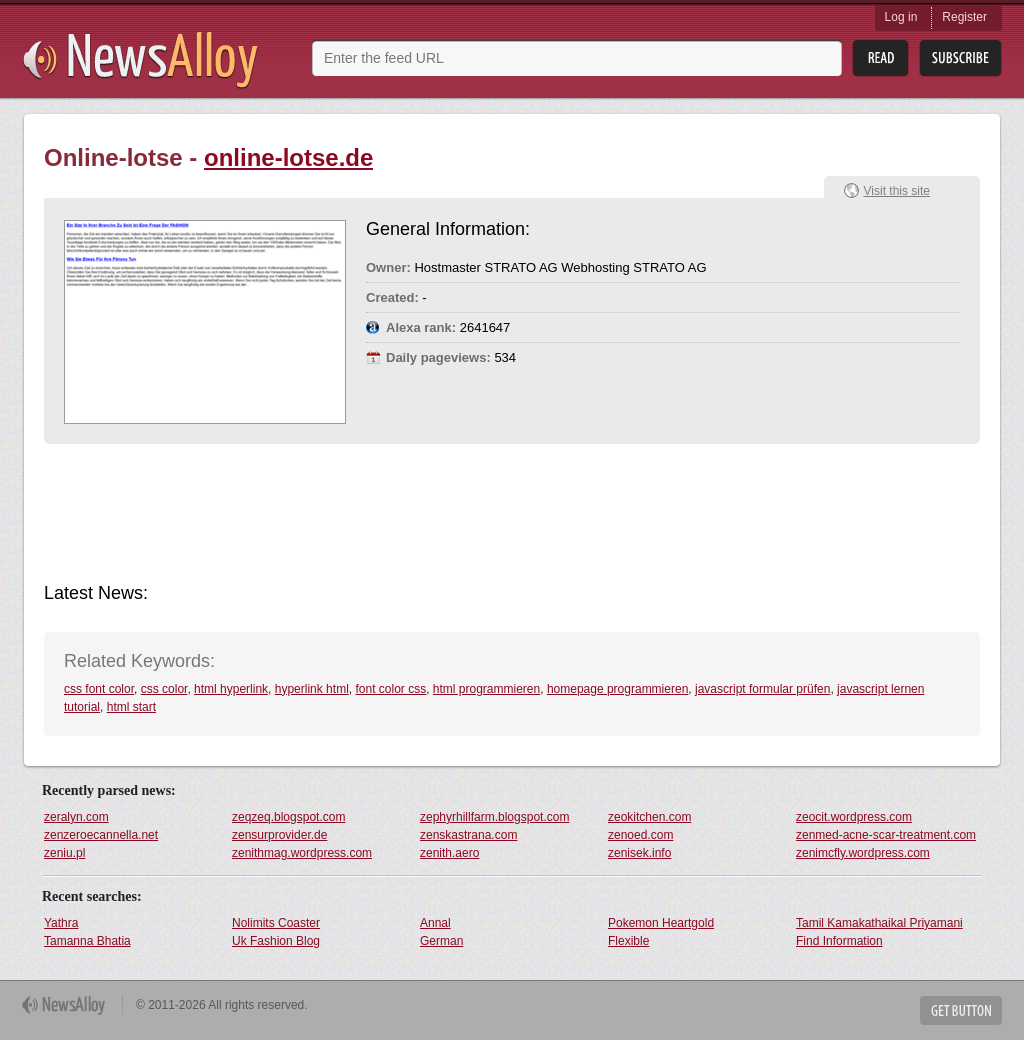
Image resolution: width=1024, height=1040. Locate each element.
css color (164, 689)
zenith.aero (449, 853)
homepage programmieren (617, 689)
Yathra (61, 923)
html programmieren (486, 689)
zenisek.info (639, 853)
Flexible (628, 941)
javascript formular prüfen (762, 689)
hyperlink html (312, 689)
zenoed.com (640, 835)
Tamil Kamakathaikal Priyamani (879, 923)
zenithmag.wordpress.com (302, 853)
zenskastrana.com (468, 835)
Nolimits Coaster (276, 923)
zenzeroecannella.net (101, 835)
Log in (901, 17)
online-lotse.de (288, 157)
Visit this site (897, 191)
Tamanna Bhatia (87, 941)
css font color (99, 689)
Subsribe (960, 58)
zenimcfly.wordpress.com (863, 853)
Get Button (961, 1010)
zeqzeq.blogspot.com (288, 817)
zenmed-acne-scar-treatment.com (886, 835)
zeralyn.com (76, 817)
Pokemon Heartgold (661, 923)
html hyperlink (231, 689)
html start (131, 707)
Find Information (839, 941)
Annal (435, 923)
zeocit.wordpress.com (854, 817)
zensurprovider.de (279, 835)
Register (964, 17)
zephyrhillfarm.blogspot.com (494, 817)
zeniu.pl (64, 853)
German (441, 941)
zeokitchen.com (649, 817)
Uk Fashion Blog (276, 941)
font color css (390, 689)
